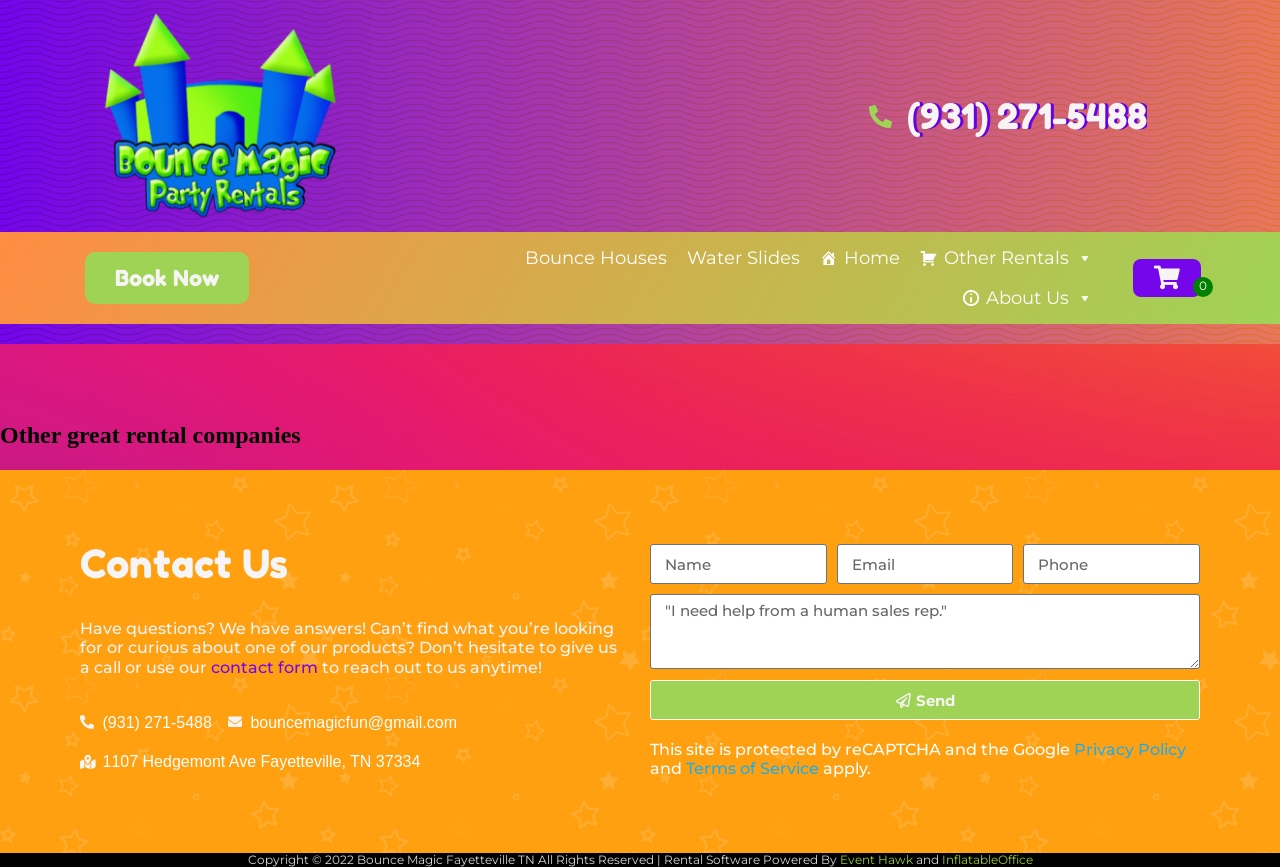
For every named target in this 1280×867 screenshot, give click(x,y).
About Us (1039, 298)
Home (872, 258)
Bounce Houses (596, 258)
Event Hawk (876, 859)
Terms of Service (752, 768)
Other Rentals (1018, 258)
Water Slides (743, 258)
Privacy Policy (1130, 749)
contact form (264, 667)
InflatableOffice (987, 859)
